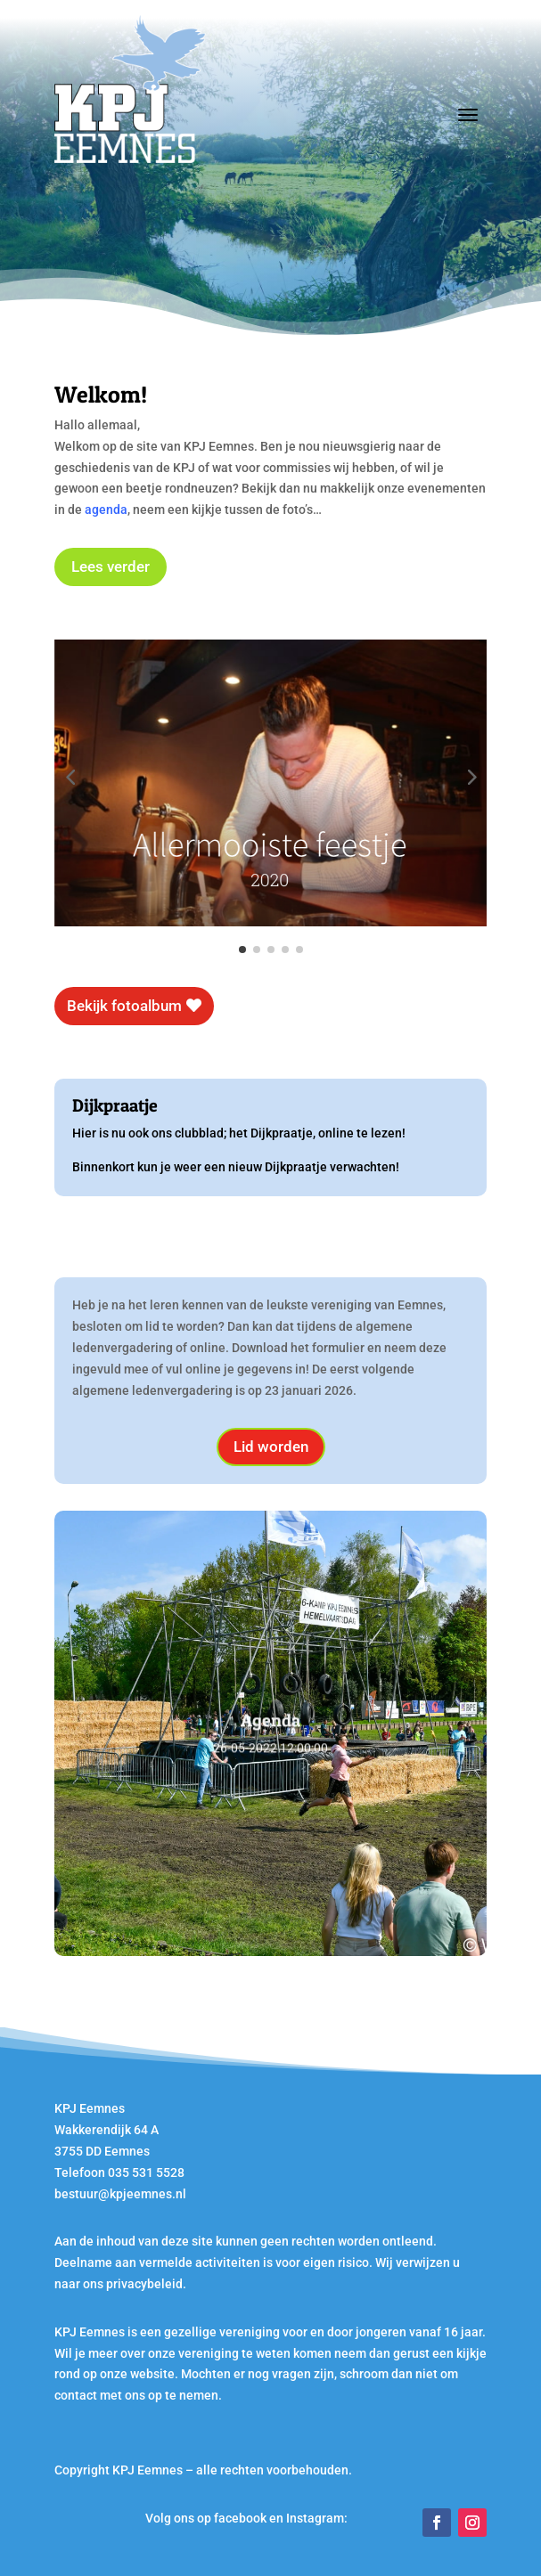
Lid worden (271, 1446)
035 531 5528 (146, 2172)
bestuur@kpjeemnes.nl (120, 2194)
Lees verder (110, 566)
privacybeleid (144, 2284)
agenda (106, 509)
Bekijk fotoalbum (124, 1006)
